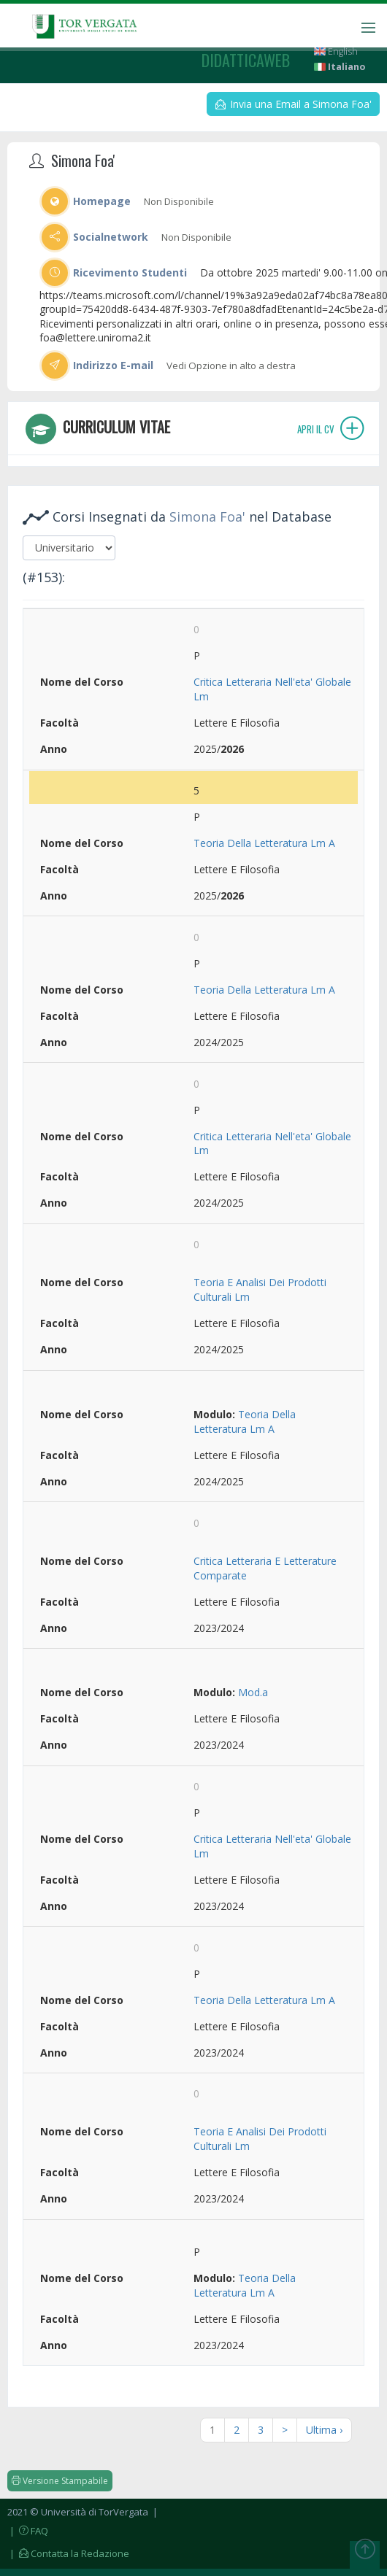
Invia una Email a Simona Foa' (293, 104)
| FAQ (27, 2530)
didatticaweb (246, 59)
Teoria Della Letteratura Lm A (264, 843)
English (336, 51)
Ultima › (324, 2430)
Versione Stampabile (60, 2481)
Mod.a (253, 1692)
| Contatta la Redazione (68, 2553)
